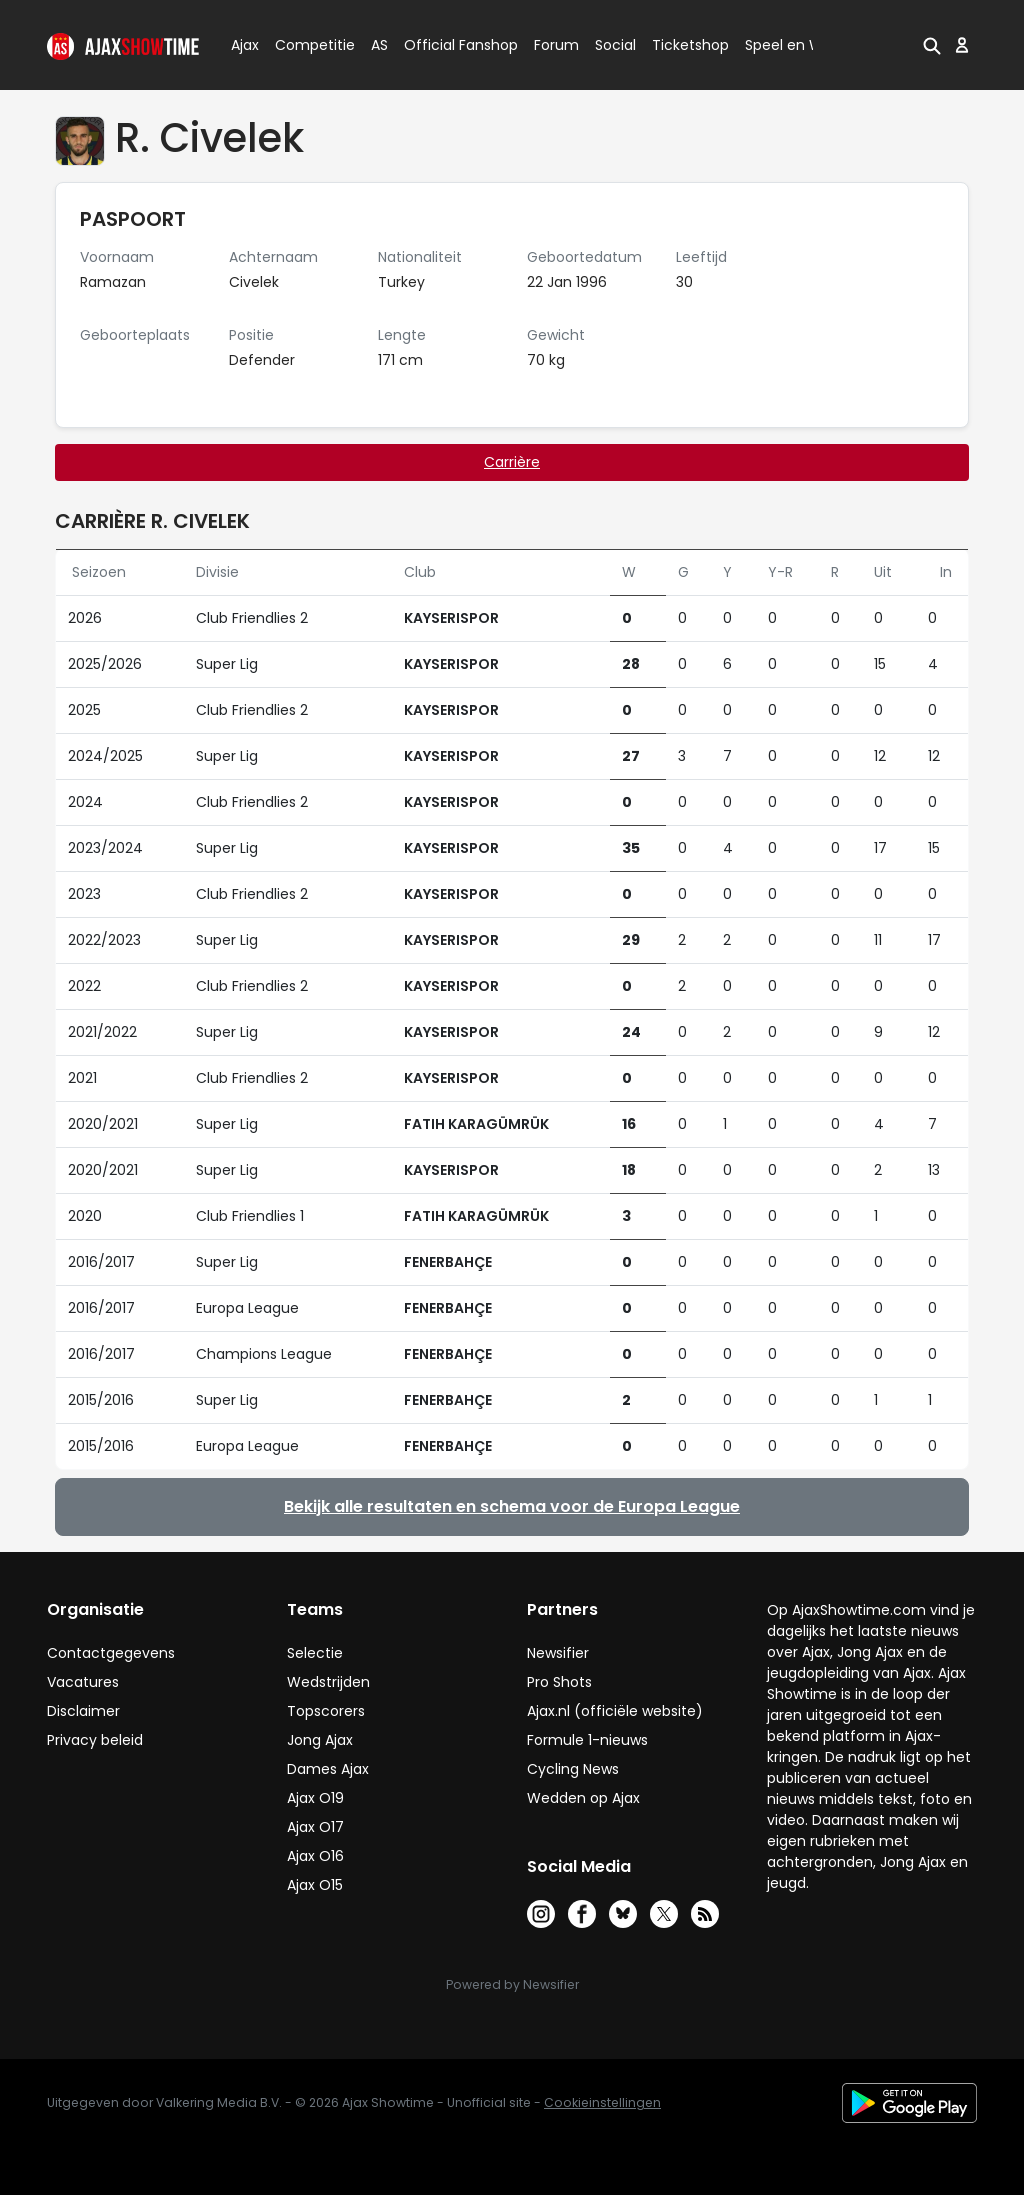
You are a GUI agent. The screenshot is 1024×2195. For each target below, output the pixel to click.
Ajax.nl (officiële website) (615, 1711)
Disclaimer (83, 1711)
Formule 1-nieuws (587, 1740)
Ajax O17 (315, 1827)
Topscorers (326, 1711)
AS (379, 45)
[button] (930, 45)
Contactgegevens (111, 1653)
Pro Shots (559, 1682)
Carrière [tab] (512, 462)
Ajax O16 (315, 1856)
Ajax (243, 45)
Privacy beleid (95, 1740)
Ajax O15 (315, 1885)
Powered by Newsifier (512, 1984)
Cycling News (573, 1769)
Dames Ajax (328, 1769)
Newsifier (558, 1653)
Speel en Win (790, 45)
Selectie (315, 1653)
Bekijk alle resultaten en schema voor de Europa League (512, 1506)
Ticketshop (690, 45)
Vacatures (83, 1682)
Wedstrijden (328, 1682)
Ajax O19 (315, 1798)
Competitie (307, 45)
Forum (556, 45)
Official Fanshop (449, 45)
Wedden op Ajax (583, 1798)
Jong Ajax (320, 1740)
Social (612, 45)
